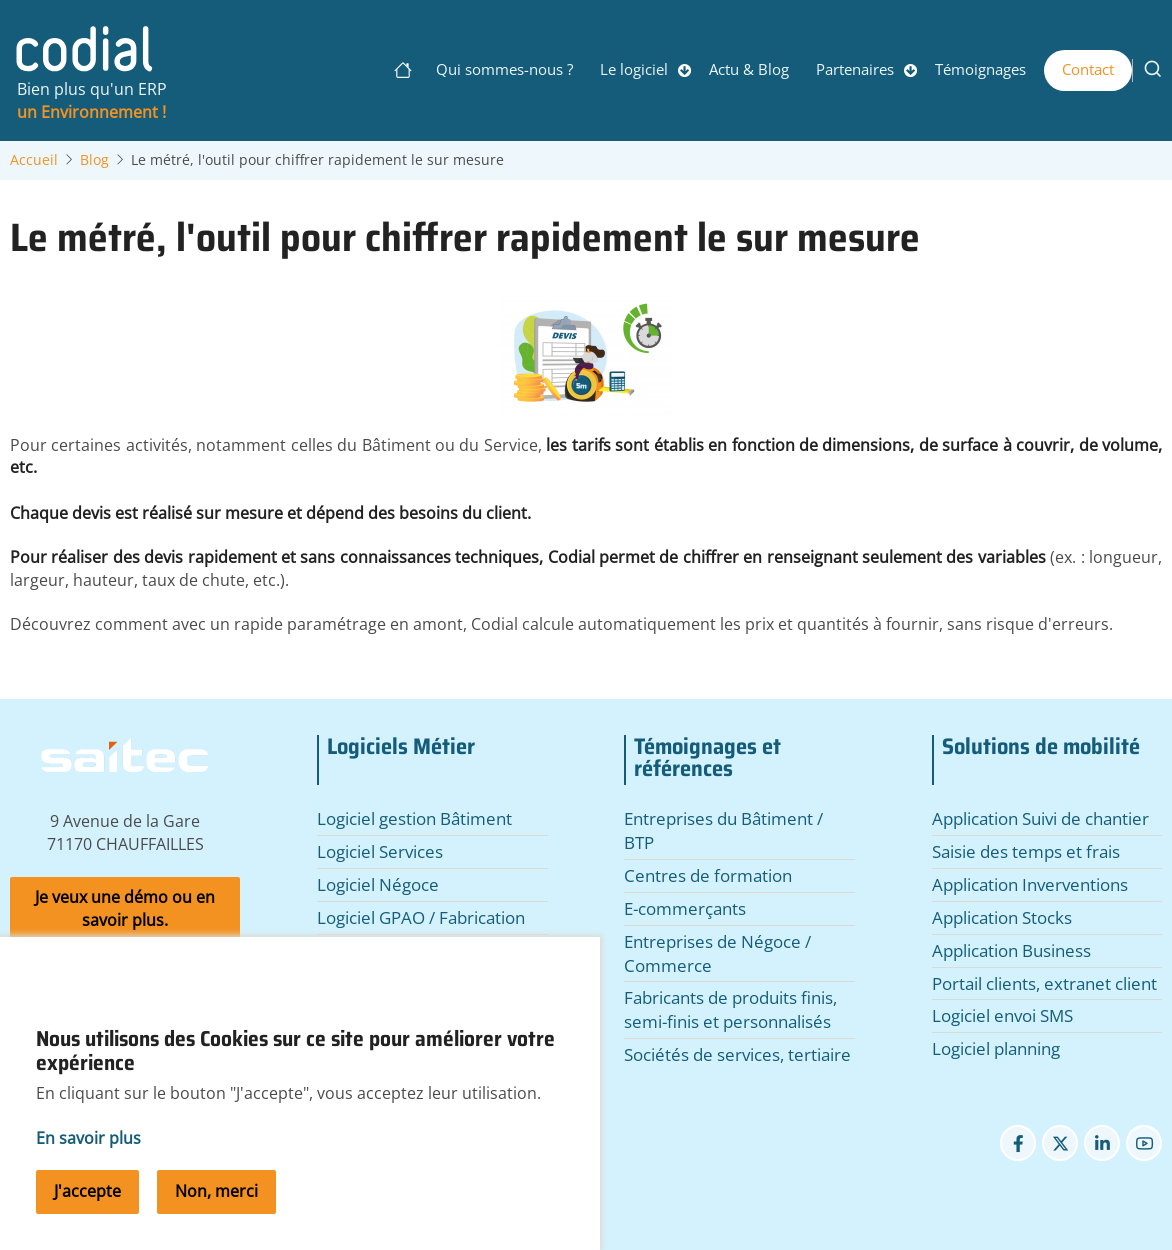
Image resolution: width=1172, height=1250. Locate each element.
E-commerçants (685, 908)
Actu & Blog (749, 69)
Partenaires (855, 69)
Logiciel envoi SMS (1002, 1015)
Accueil (34, 160)
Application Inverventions (1030, 884)
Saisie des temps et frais (1026, 851)
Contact (1088, 69)
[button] (586, 363)
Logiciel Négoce (378, 884)
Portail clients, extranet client (1044, 983)
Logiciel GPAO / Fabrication (421, 917)
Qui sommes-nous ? (504, 69)
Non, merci (216, 1214)
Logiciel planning (996, 1048)
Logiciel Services (380, 851)
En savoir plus (88, 1161)
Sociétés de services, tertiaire (737, 1054)
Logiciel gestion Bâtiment (414, 818)
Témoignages (980, 69)
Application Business (1011, 950)
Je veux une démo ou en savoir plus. (125, 908)
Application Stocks (1002, 917)
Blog (94, 160)
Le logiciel (634, 69)
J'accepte (87, 1214)
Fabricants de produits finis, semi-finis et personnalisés (730, 1009)
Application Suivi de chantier (1040, 818)
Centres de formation (708, 875)
